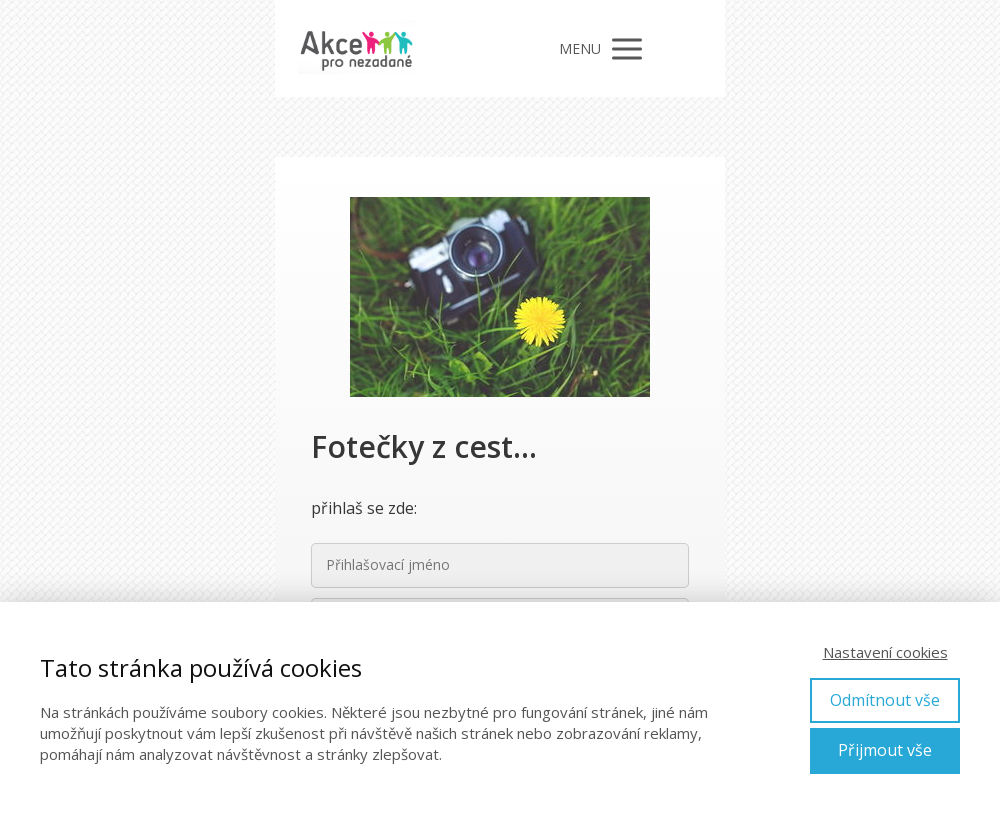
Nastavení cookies (885, 652)
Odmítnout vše (885, 700)
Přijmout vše (885, 750)
